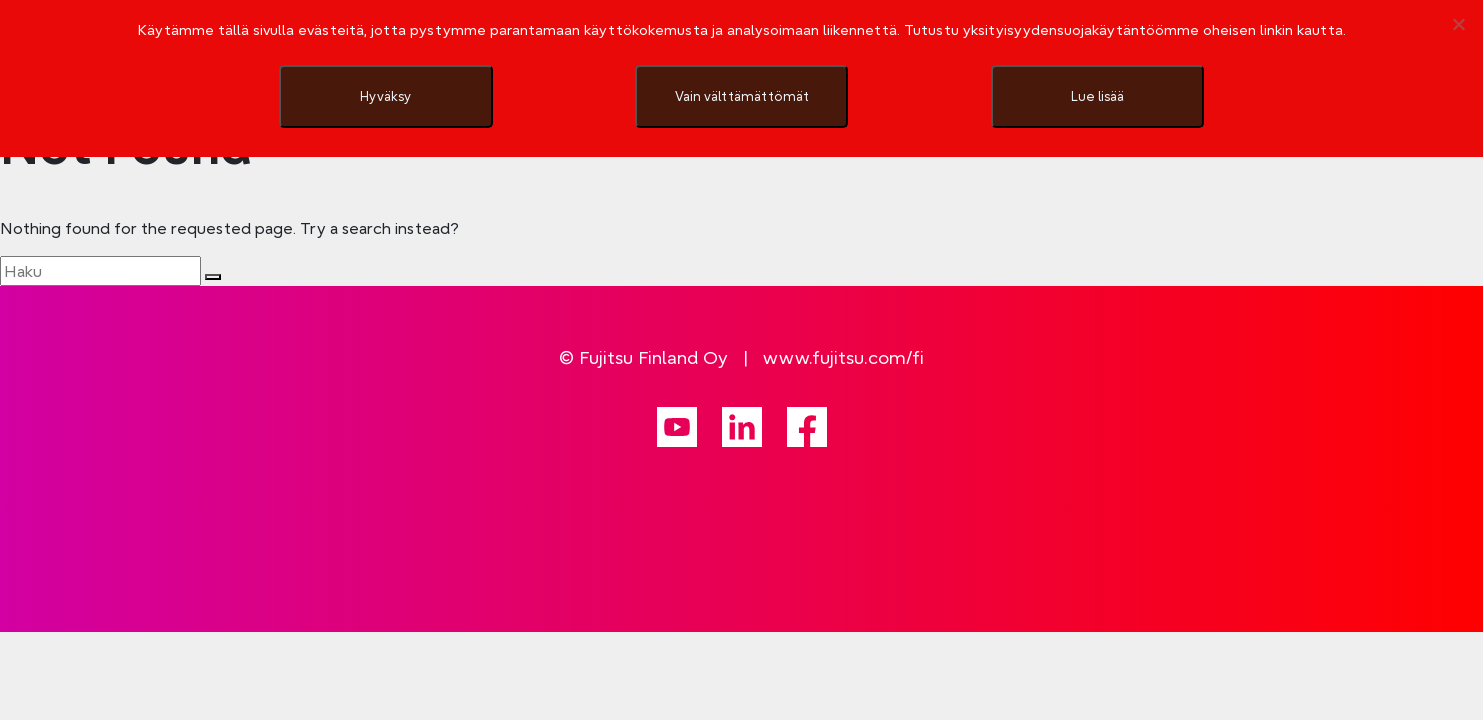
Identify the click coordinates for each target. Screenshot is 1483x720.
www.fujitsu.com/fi (843, 357)
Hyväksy (385, 96)
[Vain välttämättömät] (1458, 24)
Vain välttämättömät (742, 96)
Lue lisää (1097, 96)
